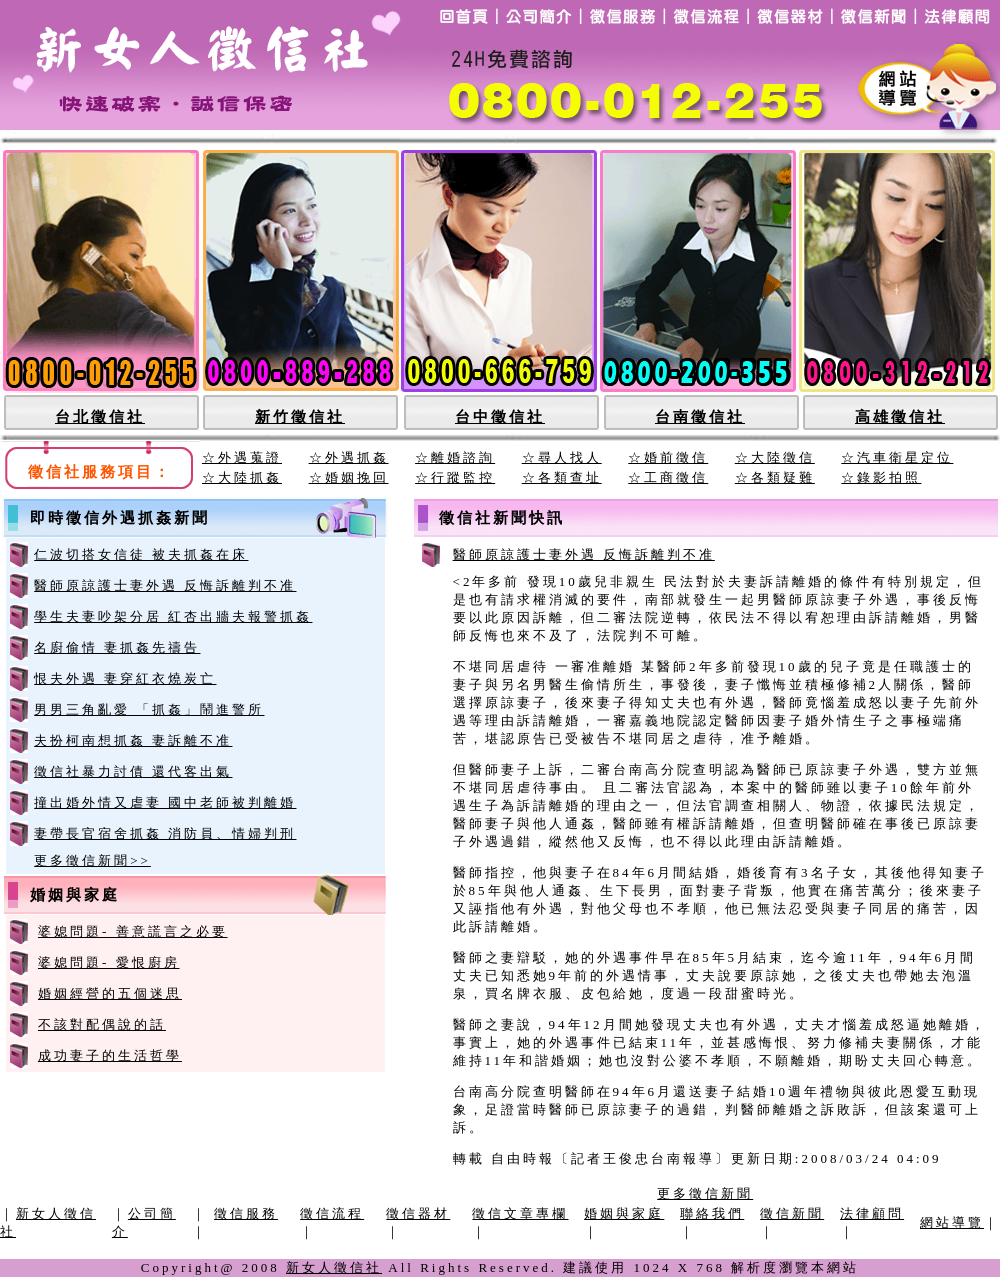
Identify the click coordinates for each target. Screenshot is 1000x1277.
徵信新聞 (792, 1213)
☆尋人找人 (562, 457)
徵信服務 (246, 1213)
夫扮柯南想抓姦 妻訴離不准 (133, 740)
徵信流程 (332, 1213)
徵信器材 (418, 1213)
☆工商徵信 (668, 477)
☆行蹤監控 (455, 477)
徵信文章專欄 (520, 1213)
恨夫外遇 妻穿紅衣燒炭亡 (125, 678)
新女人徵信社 (334, 1267)
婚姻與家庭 (624, 1213)
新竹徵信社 (300, 417)
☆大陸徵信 (775, 457)
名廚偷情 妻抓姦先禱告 (117, 647)
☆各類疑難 (775, 477)
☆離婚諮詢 (455, 457)
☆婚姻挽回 (349, 477)
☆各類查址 (562, 477)
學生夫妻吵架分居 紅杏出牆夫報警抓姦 (173, 616)
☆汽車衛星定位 (897, 457)
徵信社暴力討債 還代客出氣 (133, 771)
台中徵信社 (500, 417)
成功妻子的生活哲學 (110, 1055)
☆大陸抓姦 (242, 477)
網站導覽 (952, 1222)
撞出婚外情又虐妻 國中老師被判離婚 (165, 802)
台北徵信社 (100, 417)
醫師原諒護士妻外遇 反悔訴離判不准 (165, 585)
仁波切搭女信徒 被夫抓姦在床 (141, 554)
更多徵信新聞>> (92, 860)
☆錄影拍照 (881, 477)
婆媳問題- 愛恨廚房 (109, 962)
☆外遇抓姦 (349, 457)
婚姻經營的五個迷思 (110, 993)
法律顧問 (872, 1213)
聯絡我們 (712, 1213)
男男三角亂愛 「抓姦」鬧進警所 (149, 709)
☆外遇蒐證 (242, 457)
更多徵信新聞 (705, 1193)
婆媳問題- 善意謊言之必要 (133, 931)
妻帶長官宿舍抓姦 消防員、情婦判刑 (165, 833)
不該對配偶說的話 (102, 1024)
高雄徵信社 (900, 417)
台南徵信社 (700, 417)
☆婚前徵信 (668, 457)
